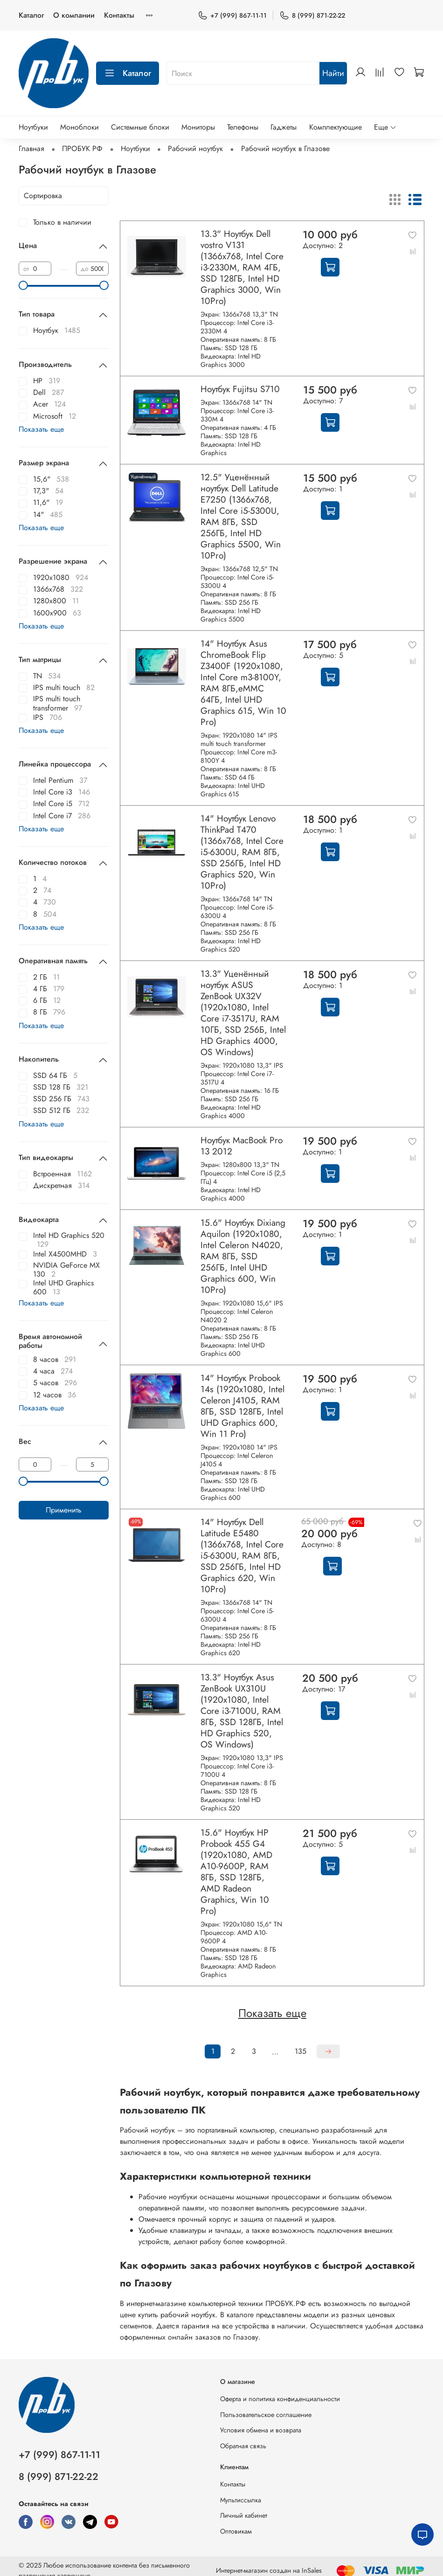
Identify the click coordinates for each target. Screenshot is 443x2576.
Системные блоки (140, 127)
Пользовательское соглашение (265, 2414)
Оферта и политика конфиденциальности (280, 2398)
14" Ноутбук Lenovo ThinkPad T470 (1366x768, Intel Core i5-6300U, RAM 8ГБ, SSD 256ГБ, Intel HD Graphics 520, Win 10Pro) (242, 852)
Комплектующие (335, 127)
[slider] (23, 285)
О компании (74, 15)
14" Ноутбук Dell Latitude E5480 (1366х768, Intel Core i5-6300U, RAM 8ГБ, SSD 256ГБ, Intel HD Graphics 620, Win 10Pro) (242, 1555)
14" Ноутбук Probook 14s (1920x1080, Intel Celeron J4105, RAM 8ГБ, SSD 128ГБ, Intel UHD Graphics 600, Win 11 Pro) (242, 1405)
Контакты (119, 15)
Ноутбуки (33, 127)
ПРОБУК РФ (82, 148)
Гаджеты (283, 127)
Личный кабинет (243, 2515)
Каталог (31, 15)
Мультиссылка (240, 2500)
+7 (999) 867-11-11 (232, 16)
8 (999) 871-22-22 (312, 16)
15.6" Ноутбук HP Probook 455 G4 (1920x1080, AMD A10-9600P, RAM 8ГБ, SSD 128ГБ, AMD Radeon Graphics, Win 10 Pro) (236, 1871)
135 (300, 2051)
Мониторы (198, 127)
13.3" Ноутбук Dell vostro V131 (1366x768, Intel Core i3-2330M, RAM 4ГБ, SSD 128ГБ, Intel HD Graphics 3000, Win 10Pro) (242, 267)
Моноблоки (79, 127)
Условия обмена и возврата (260, 2430)
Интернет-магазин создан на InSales (269, 2570)
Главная (31, 148)
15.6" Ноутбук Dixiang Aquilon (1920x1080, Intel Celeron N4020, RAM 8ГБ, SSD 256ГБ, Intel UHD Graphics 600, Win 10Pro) (243, 1256)
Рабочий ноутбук (195, 148)
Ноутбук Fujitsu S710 (240, 388)
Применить (64, 1510)
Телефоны (242, 127)
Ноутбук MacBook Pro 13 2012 (242, 1145)
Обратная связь (243, 2446)
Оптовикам (236, 2531)
